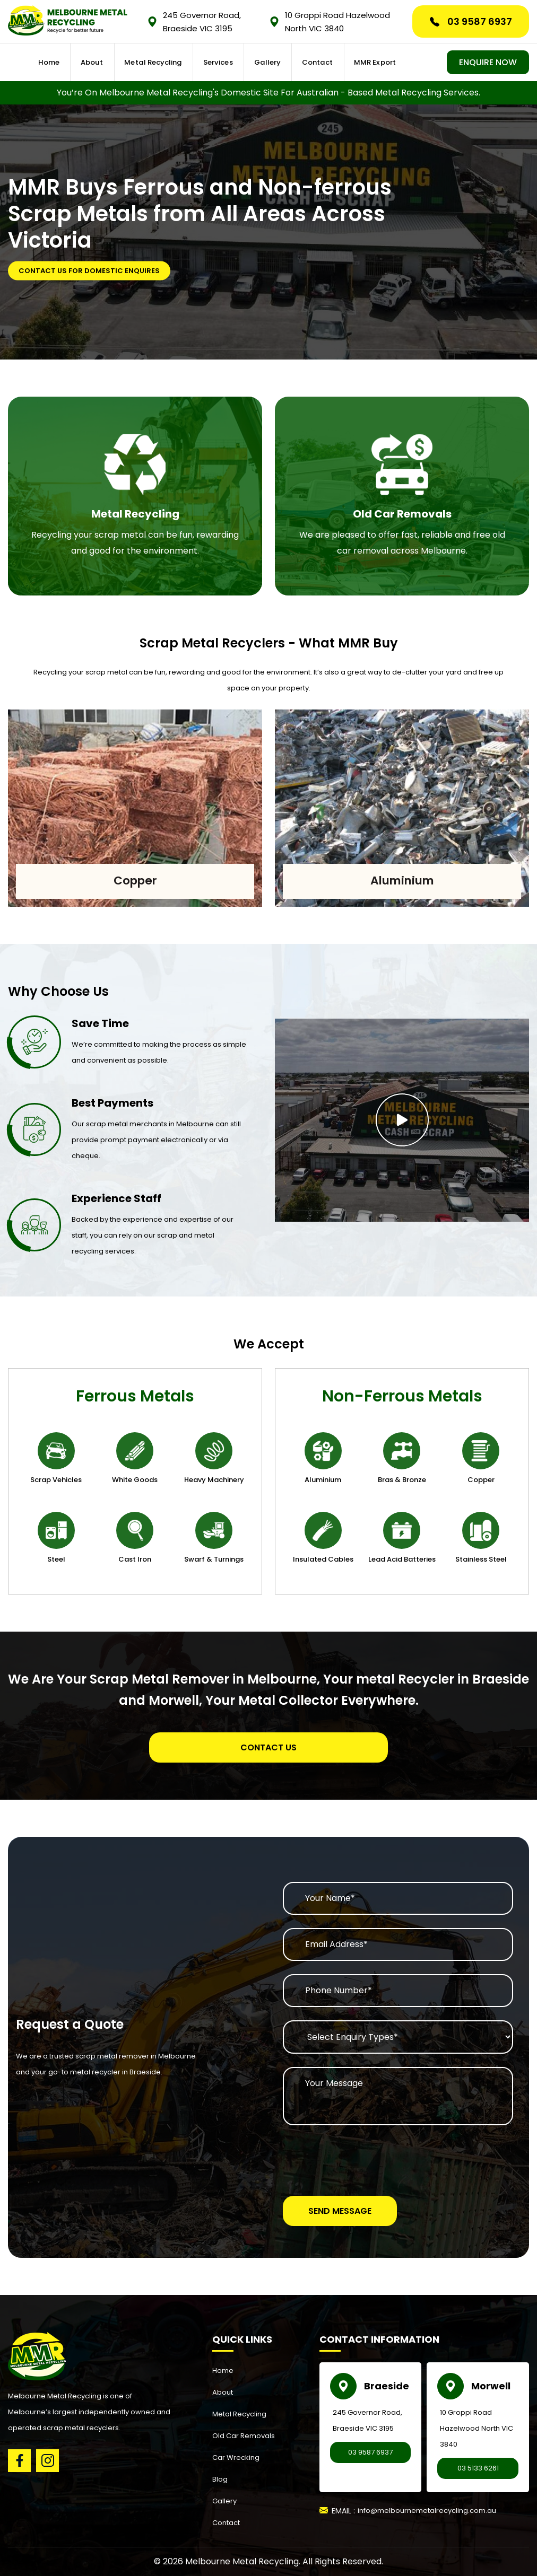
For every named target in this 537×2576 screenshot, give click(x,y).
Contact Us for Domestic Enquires (89, 271)
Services (229, 63)
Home (66, 63)
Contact (323, 63)
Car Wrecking (235, 2457)
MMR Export (377, 63)
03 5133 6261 (478, 2468)
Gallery (276, 63)
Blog (220, 2479)
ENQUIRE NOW (488, 63)
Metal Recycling (166, 63)
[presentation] (363, 2159)
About (108, 63)
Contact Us (268, 1747)
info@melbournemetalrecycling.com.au (427, 2510)
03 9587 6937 (471, 21)
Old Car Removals (243, 2436)
